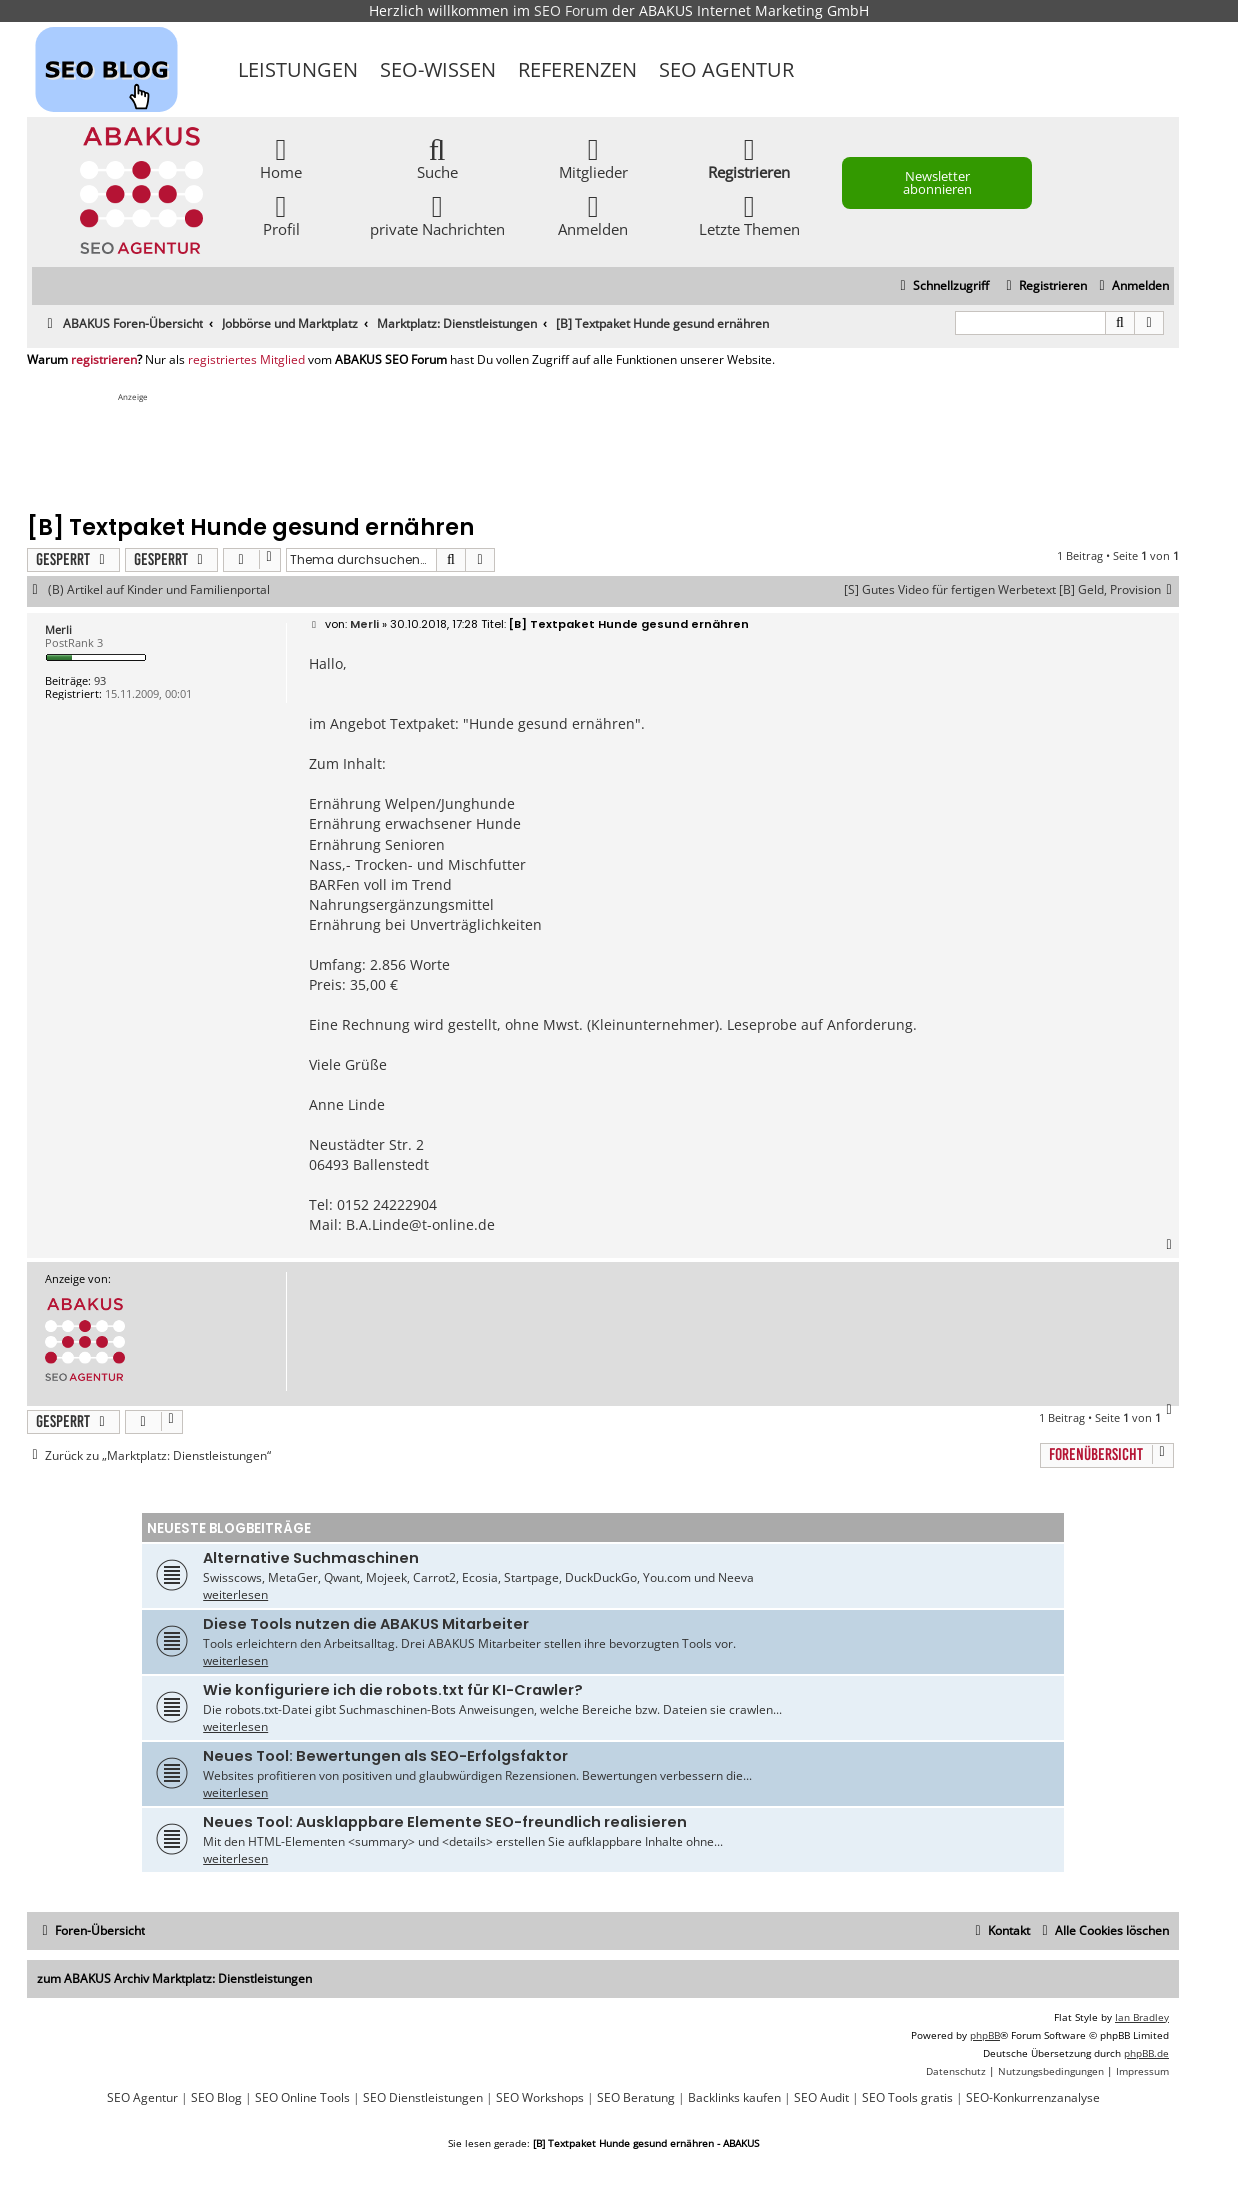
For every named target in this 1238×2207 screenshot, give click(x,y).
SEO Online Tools (302, 2098)
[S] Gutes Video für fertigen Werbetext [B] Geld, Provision (1011, 590)
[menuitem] (1131, 286)
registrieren (104, 360)
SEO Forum (571, 10)
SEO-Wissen (438, 69)
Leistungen (298, 69)
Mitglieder (593, 157)
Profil (281, 214)
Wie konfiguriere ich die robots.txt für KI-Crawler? (393, 1690)
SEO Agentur (726, 69)
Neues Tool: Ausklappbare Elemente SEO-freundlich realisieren (445, 1822)
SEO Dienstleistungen (423, 2098)
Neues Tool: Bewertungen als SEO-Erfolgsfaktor (385, 1756)
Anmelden (593, 214)
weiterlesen (235, 1594)
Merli (58, 629)
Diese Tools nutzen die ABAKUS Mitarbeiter (366, 1624)
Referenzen (577, 69)
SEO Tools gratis (907, 2098)
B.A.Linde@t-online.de (420, 1224)
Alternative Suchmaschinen (311, 1558)
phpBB (985, 2035)
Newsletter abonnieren (937, 182)
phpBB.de (1146, 2053)
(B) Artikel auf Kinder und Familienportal (159, 590)
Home (281, 157)
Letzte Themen (749, 214)
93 (100, 680)
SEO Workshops (540, 2098)
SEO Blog (216, 2098)
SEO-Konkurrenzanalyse (1033, 2098)
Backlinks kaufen (734, 2098)
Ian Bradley (1142, 2017)
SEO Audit (821, 2098)
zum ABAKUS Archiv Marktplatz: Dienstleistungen (174, 1978)
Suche (437, 157)
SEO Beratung (636, 2098)
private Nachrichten (437, 214)
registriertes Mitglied (246, 360)
